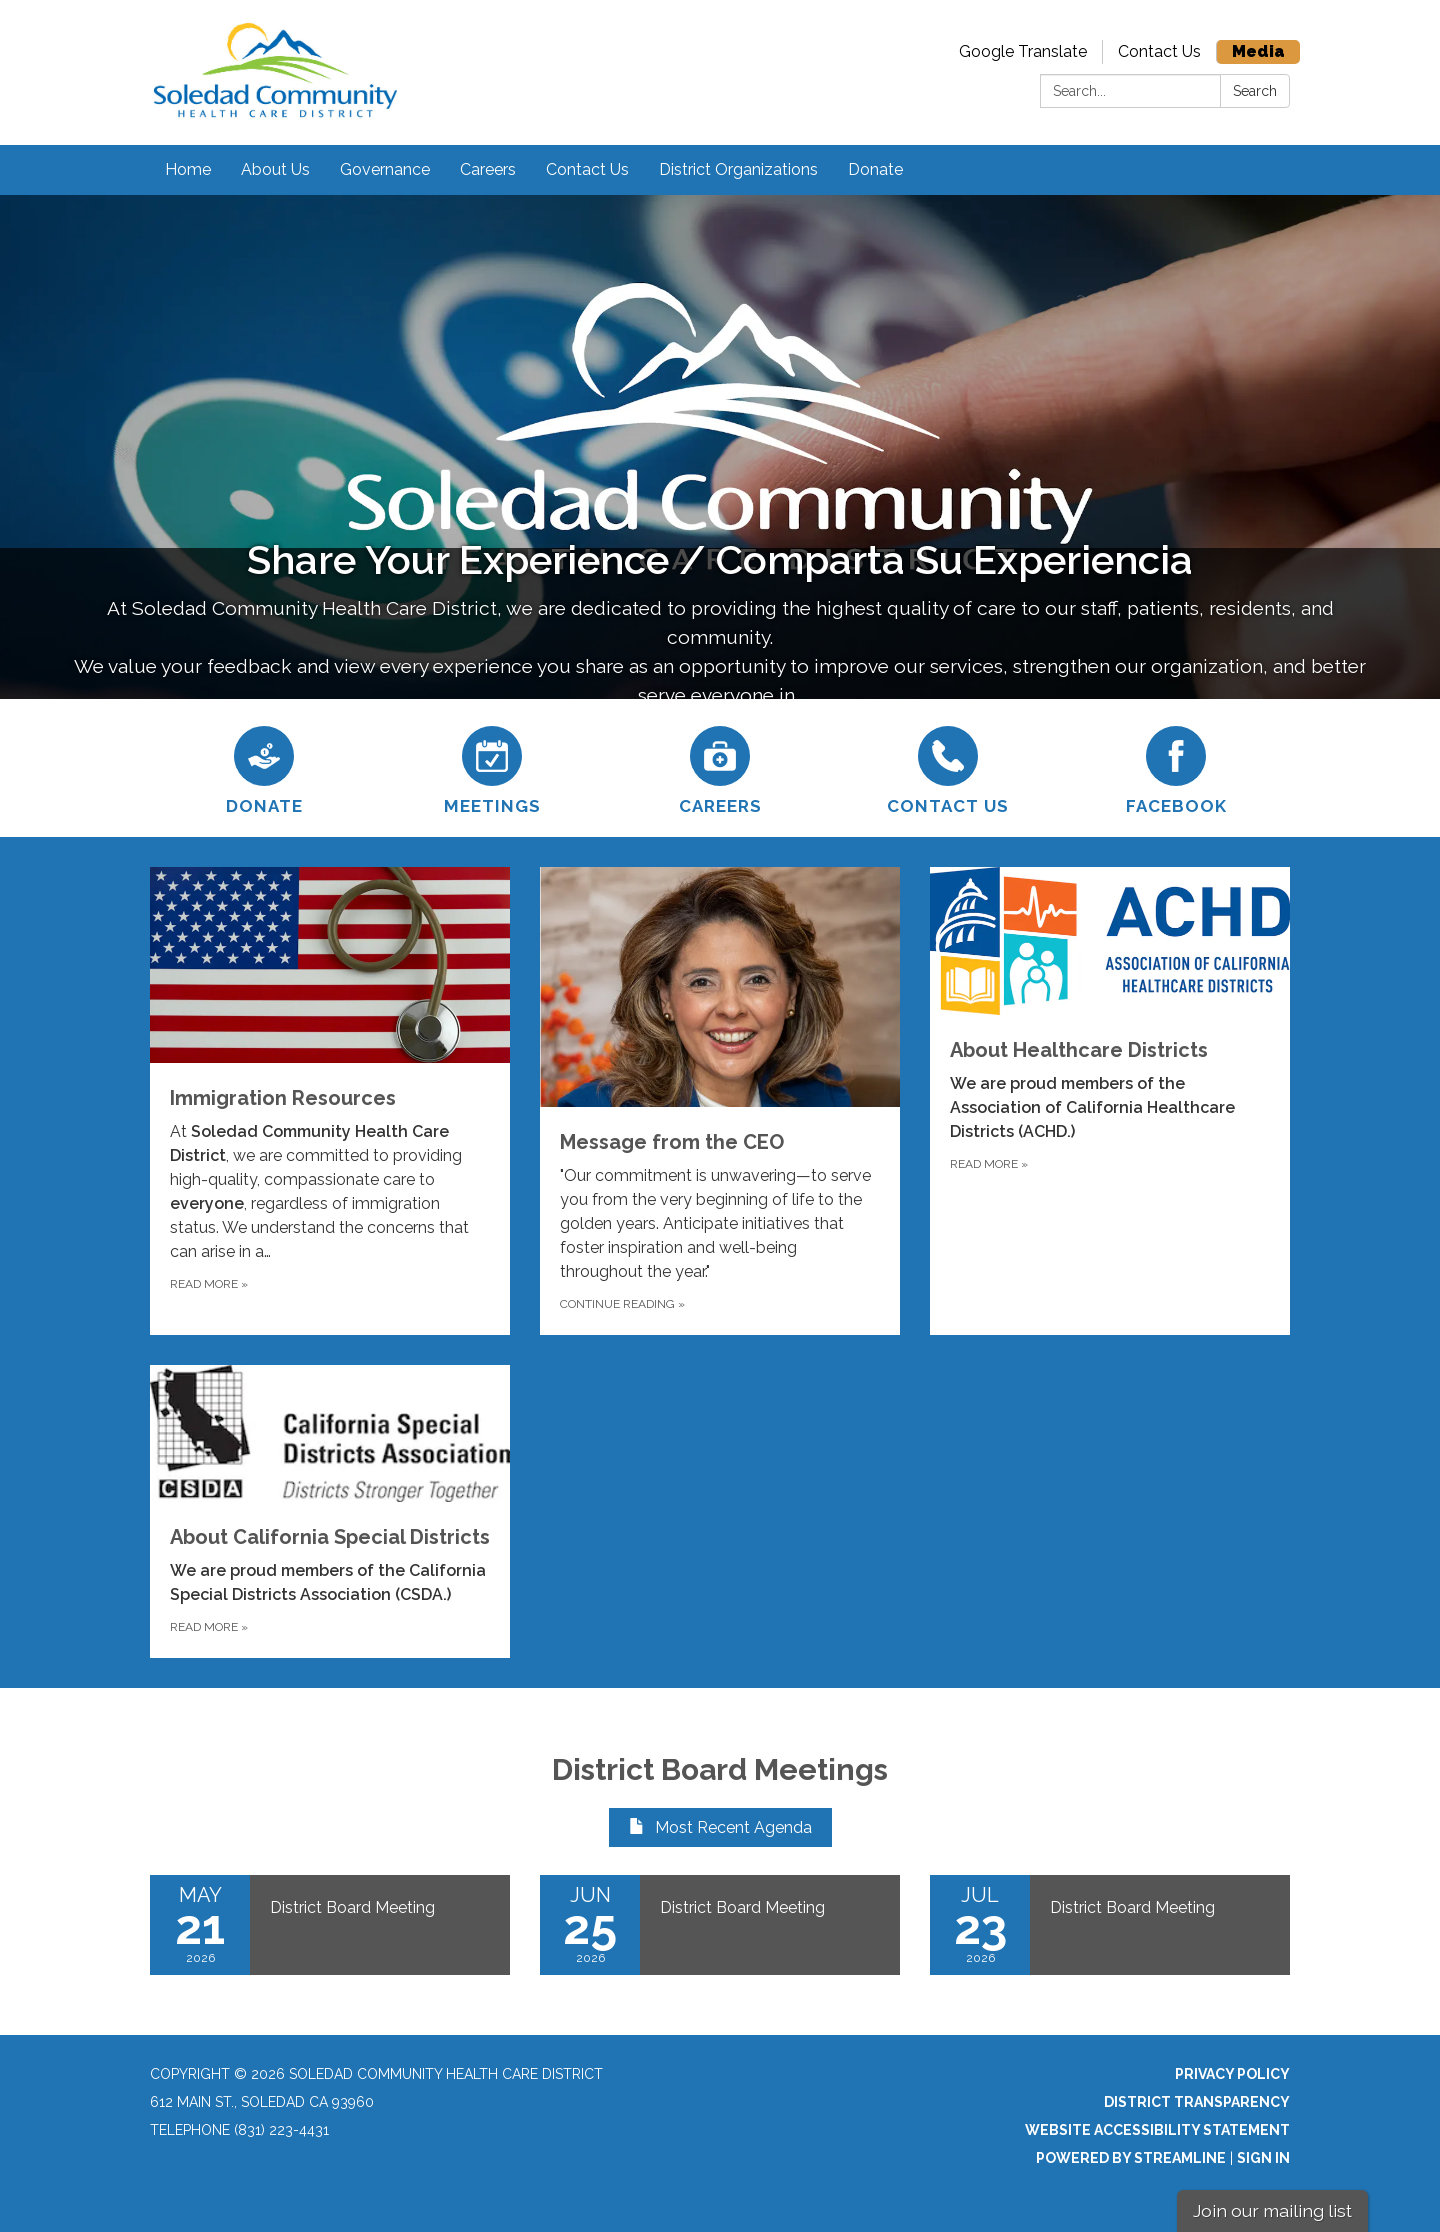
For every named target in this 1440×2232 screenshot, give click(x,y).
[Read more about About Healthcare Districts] (1110, 1100)
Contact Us (1159, 51)
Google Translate (1023, 51)
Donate (875, 169)
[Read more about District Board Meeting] (330, 1925)
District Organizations (738, 169)
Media (1258, 51)
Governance (385, 169)
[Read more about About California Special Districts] (330, 1511)
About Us (275, 169)
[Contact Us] (948, 768)
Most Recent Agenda (720, 1827)
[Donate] (264, 768)
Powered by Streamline (1131, 2158)
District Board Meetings (720, 1769)
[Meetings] (492, 768)
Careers (488, 169)
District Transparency (1197, 2102)
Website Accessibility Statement (1157, 2130)
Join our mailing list (1272, 2210)
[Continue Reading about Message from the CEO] (720, 1100)
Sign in (1263, 2158)
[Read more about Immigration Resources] (330, 1100)
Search (1255, 91)
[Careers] (720, 768)
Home (188, 169)
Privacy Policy (1232, 2074)
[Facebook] (1176, 768)
